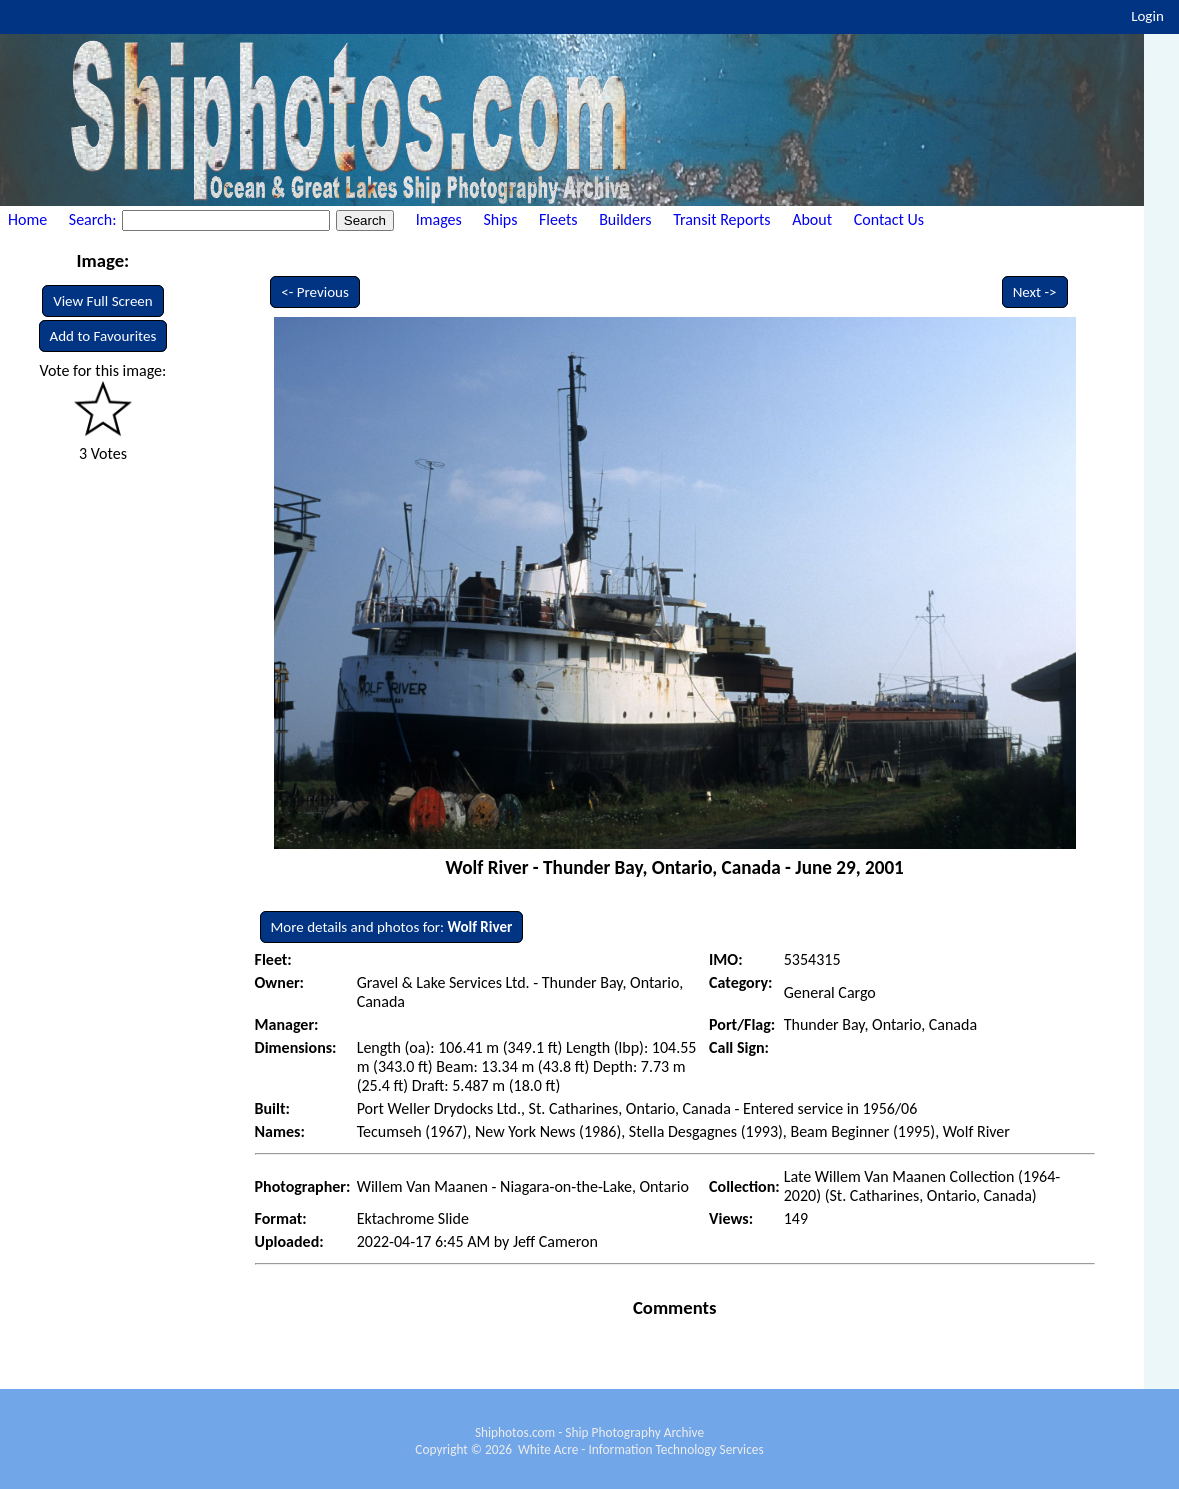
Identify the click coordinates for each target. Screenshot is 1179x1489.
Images (439, 219)
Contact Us (889, 219)
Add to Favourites (103, 336)
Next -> (1035, 292)
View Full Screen (103, 301)
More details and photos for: (392, 927)
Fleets (558, 219)
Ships (500, 219)
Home (27, 219)
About (812, 219)
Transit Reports (721, 219)
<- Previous (315, 292)
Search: (94, 219)
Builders (625, 219)
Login (1147, 16)
